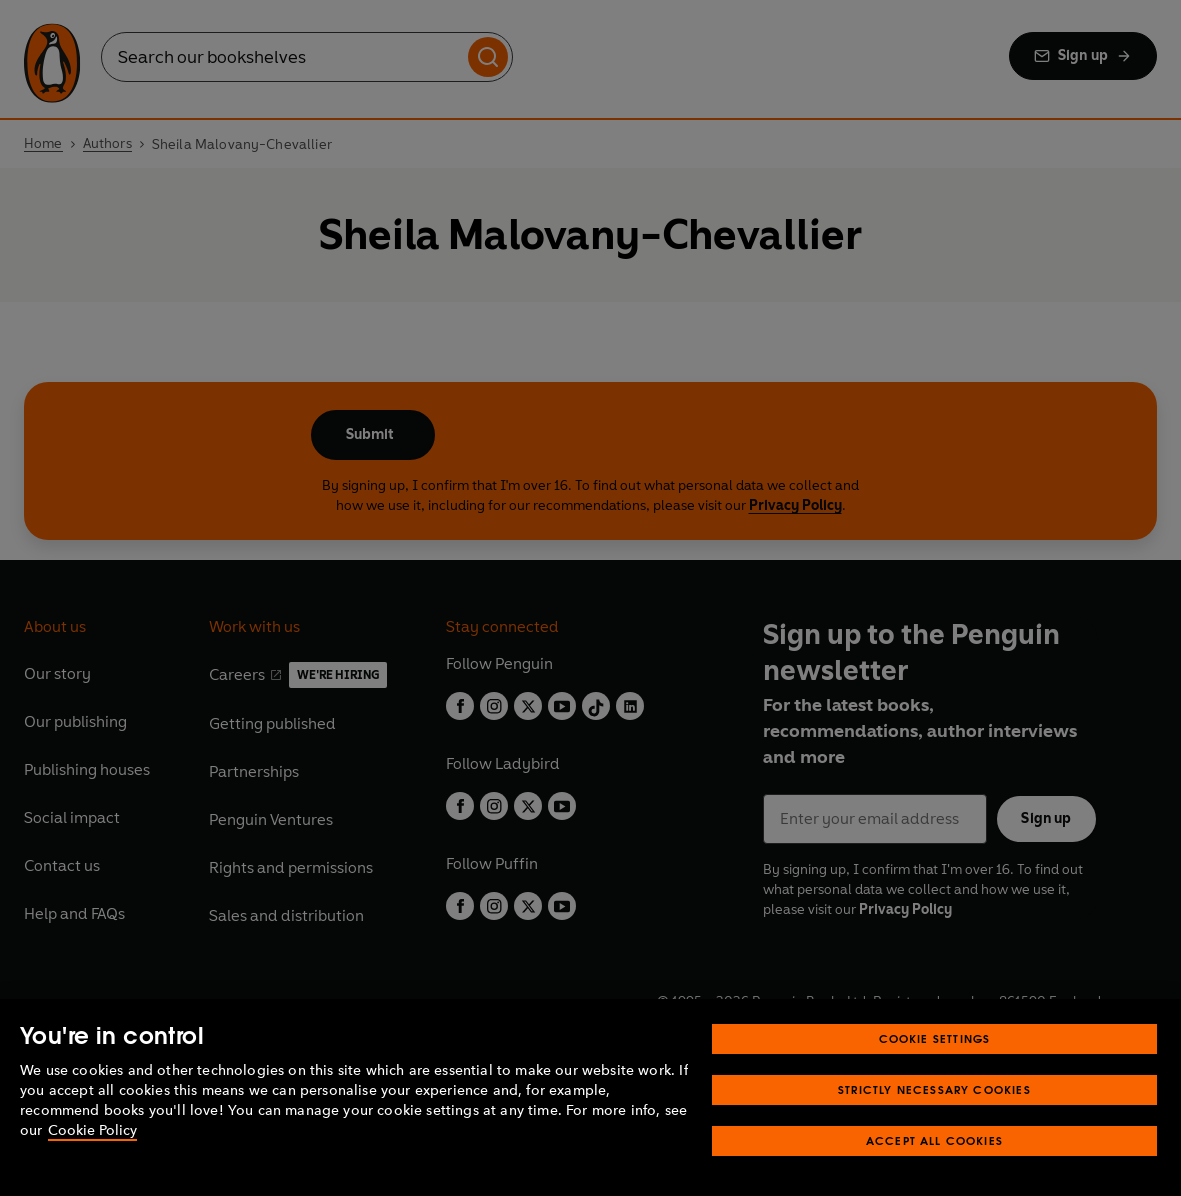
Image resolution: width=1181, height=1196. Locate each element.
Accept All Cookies (934, 1140)
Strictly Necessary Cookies (934, 1089)
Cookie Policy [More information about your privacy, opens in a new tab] (92, 1130)
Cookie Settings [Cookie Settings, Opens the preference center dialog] (935, 1038)
